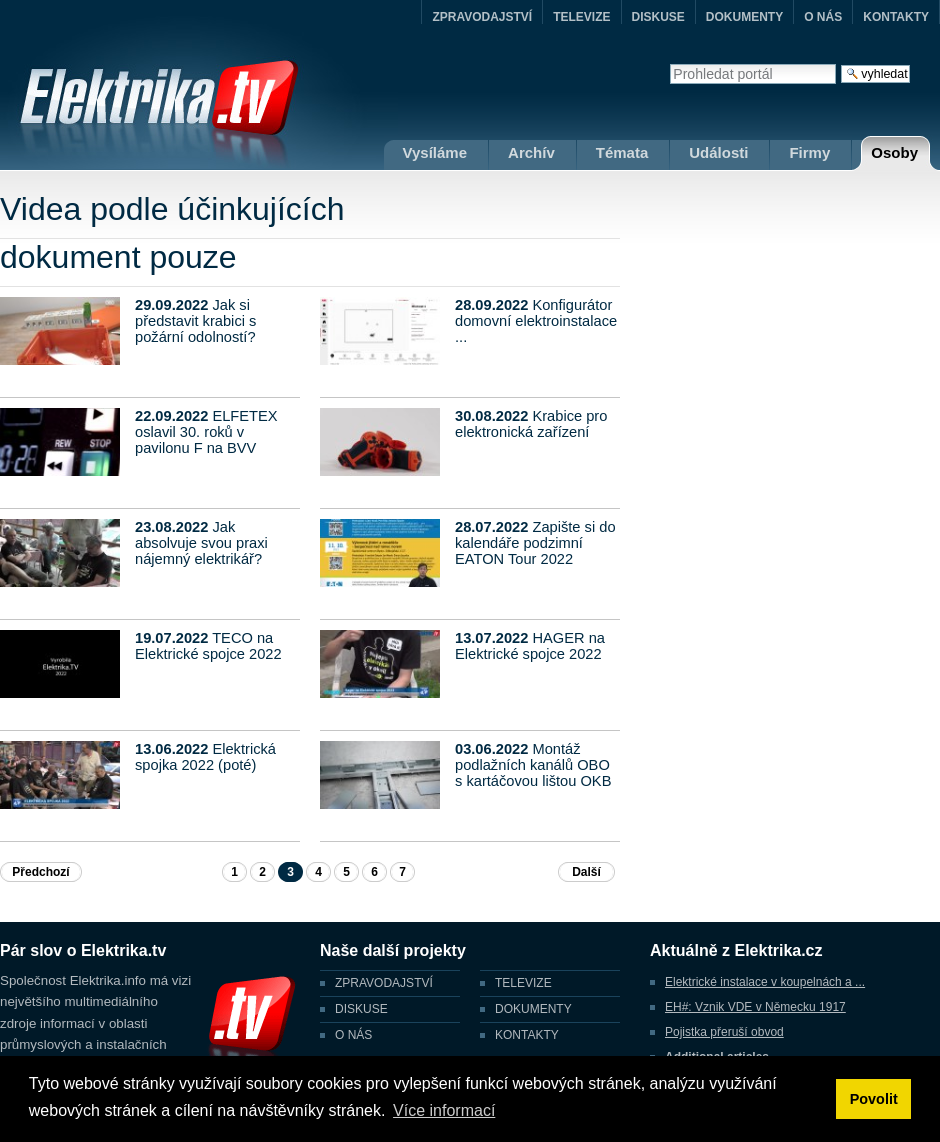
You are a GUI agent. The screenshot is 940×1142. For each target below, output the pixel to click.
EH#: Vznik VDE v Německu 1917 (755, 1007)
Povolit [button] (874, 1099)
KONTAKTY (896, 17)
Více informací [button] (444, 1110)
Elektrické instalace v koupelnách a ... (765, 982)
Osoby (894, 152)
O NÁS (823, 17)
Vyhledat (669, 63)
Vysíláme (435, 152)
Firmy (809, 152)
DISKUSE (658, 17)
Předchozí (40, 872)
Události (718, 152)
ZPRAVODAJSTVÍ (482, 17)
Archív (531, 152)
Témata (622, 152)
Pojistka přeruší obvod (724, 1032)
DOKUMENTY (744, 17)
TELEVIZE (581, 17)
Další (586, 872)
